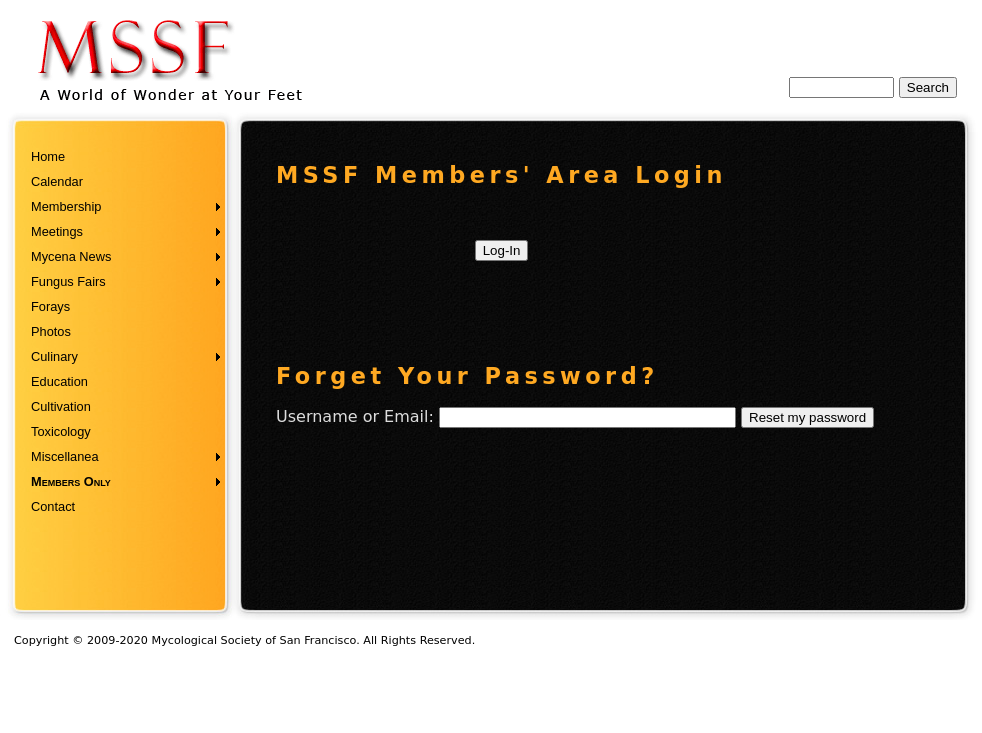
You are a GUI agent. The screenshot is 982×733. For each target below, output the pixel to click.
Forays (50, 306)
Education (59, 381)
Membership (66, 206)
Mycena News (71, 256)
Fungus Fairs (68, 281)
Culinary (54, 356)
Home (48, 156)
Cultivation (61, 406)
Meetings (57, 231)
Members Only (71, 481)
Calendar (57, 181)
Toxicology (61, 431)
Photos (51, 331)
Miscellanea (65, 456)
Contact (53, 506)
